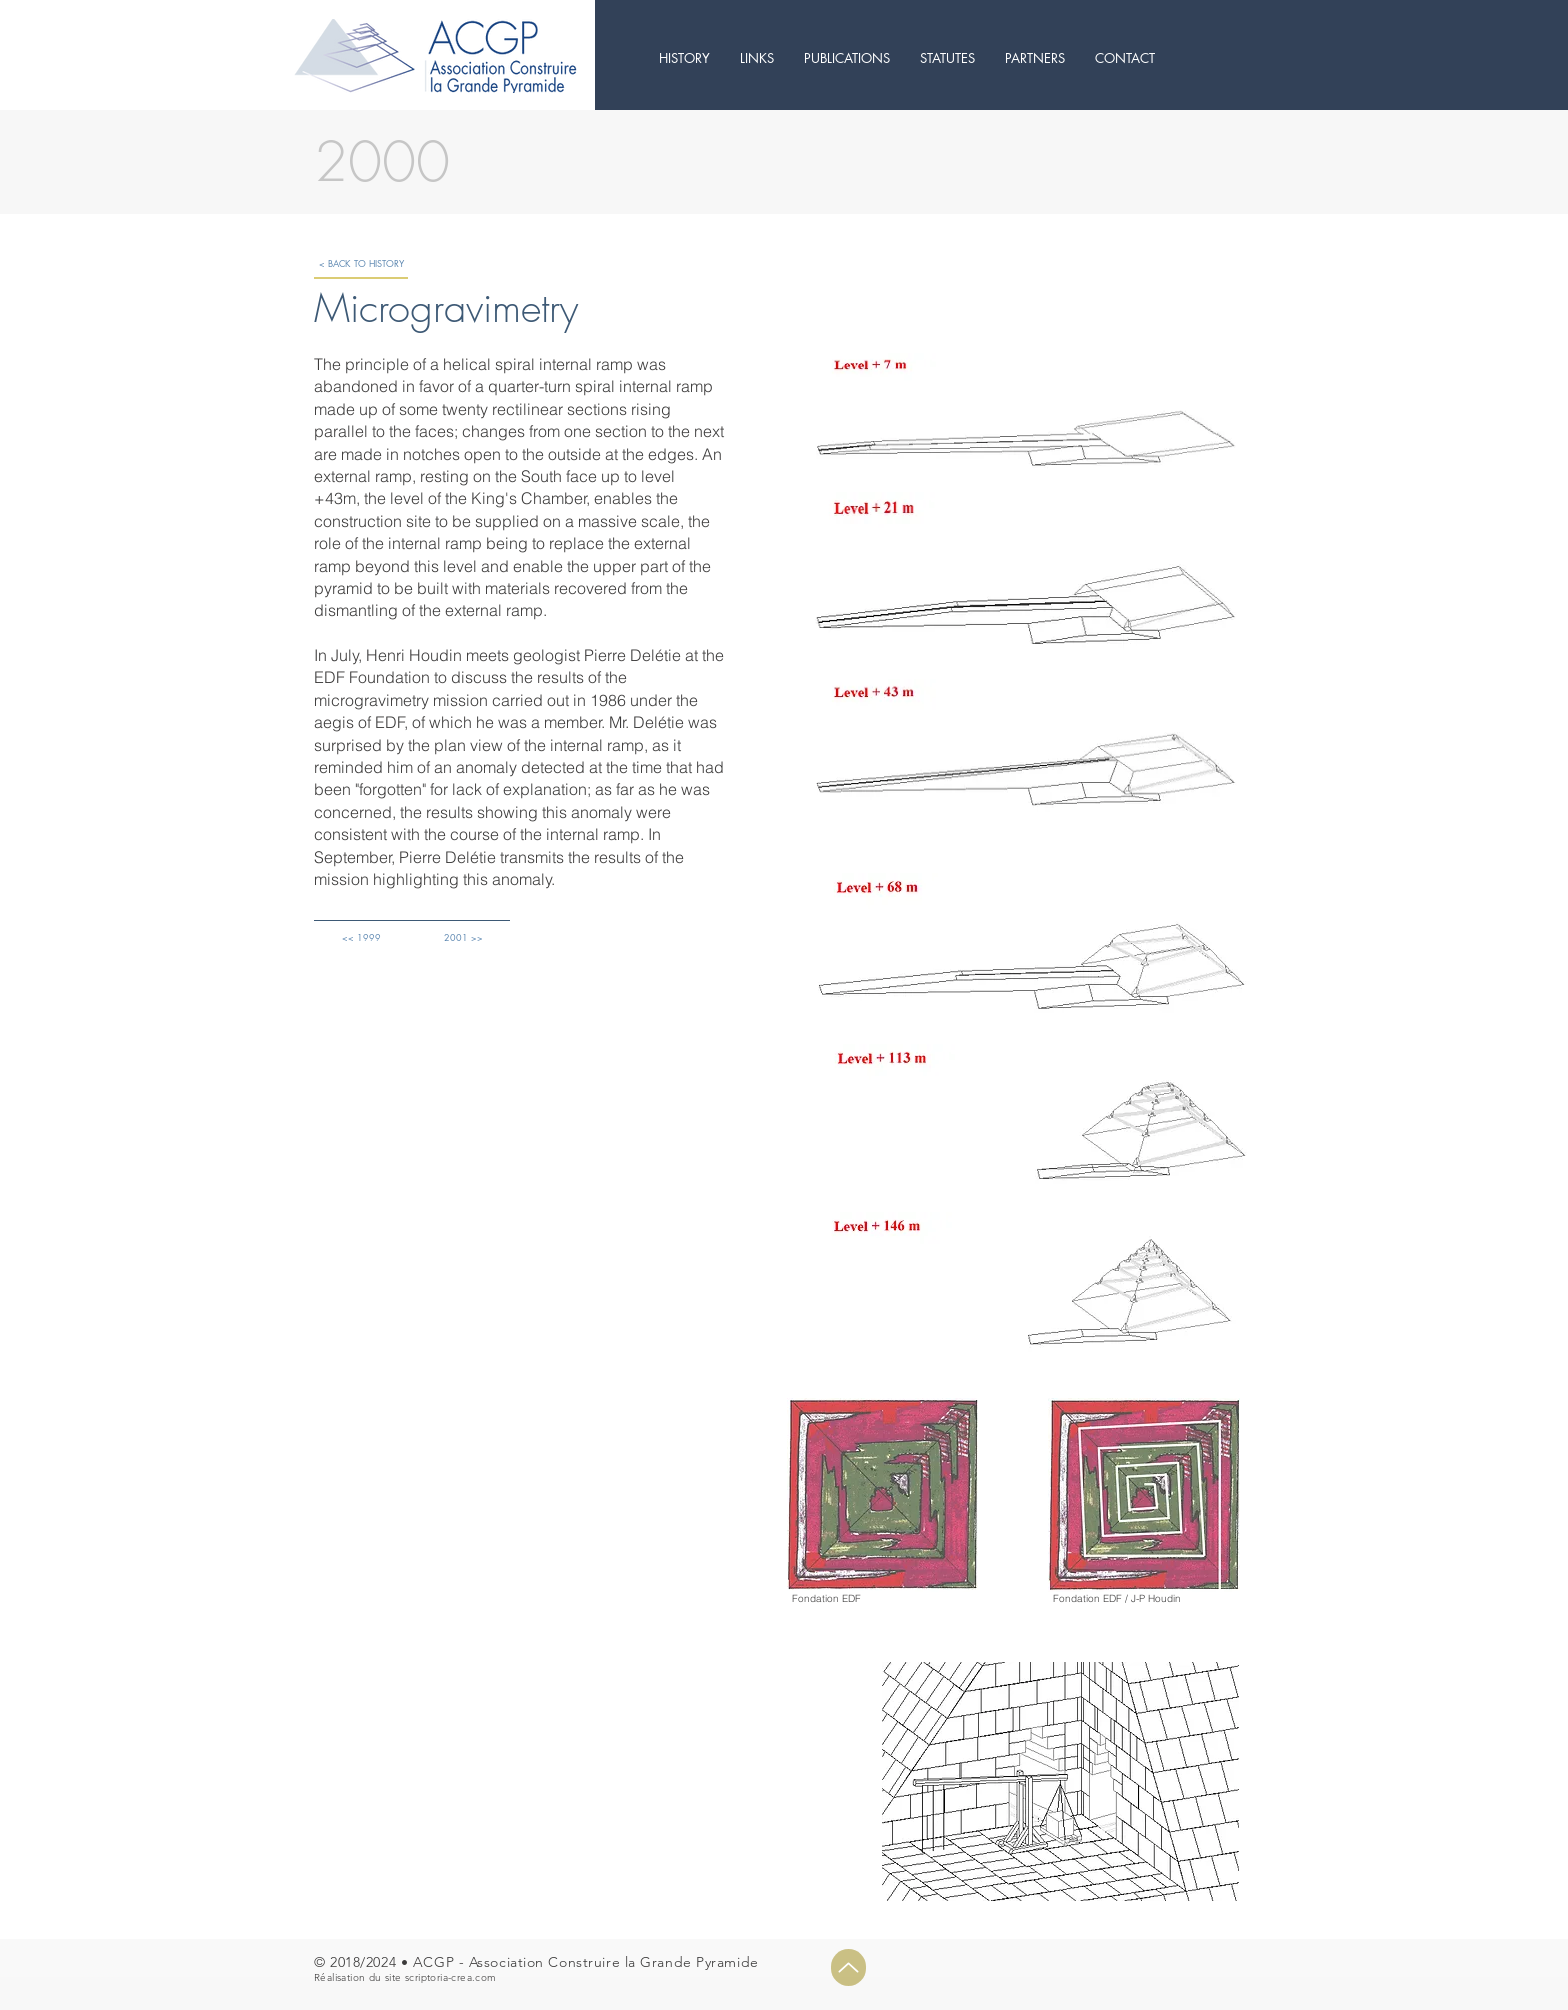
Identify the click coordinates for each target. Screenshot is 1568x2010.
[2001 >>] (463, 936)
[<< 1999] (361, 936)
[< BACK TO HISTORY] (361, 263)
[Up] (848, 1967)
